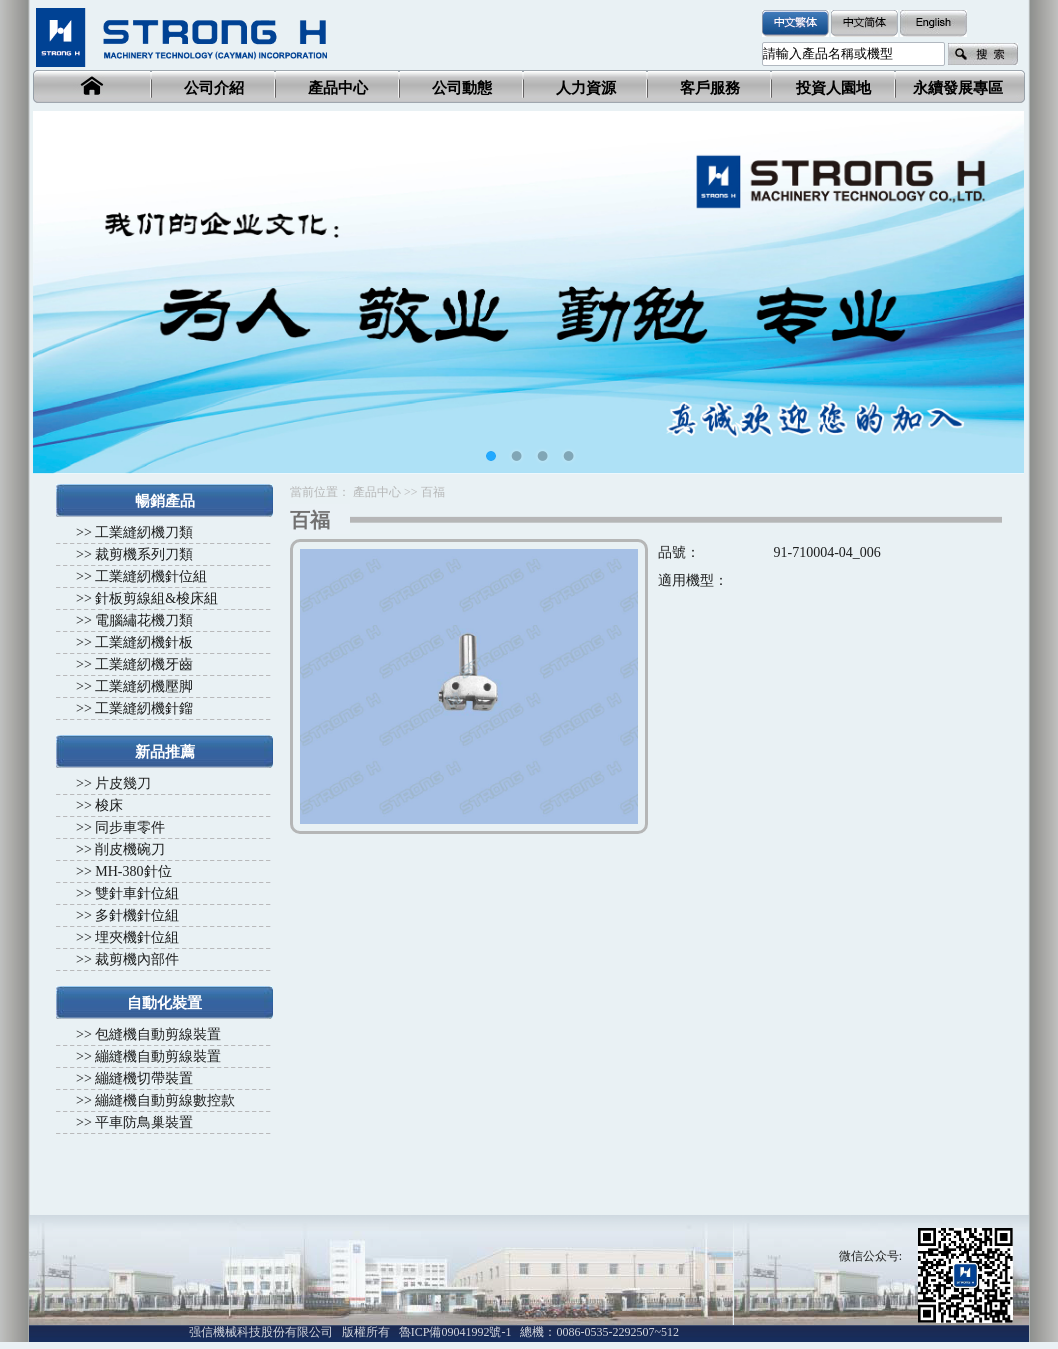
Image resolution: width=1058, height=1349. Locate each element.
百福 (433, 492)
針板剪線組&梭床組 (156, 598)
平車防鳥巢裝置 (144, 1122)
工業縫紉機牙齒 (144, 664)
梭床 (109, 805)
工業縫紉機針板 (144, 642)
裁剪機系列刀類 (144, 554)
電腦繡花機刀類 (144, 620)
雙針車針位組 (137, 893)
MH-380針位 (133, 871)
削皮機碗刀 (130, 849)
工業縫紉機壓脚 (144, 686)
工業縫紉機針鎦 (144, 708)
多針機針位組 (137, 915)
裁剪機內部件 (137, 959)
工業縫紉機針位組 (151, 576)
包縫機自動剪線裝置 (158, 1034)
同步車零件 (130, 827)
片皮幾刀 (123, 783)
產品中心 (377, 492)
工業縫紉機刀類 (144, 532)
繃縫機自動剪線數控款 (165, 1100)
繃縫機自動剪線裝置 (158, 1056)
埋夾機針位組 (137, 937)
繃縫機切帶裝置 (144, 1078)
